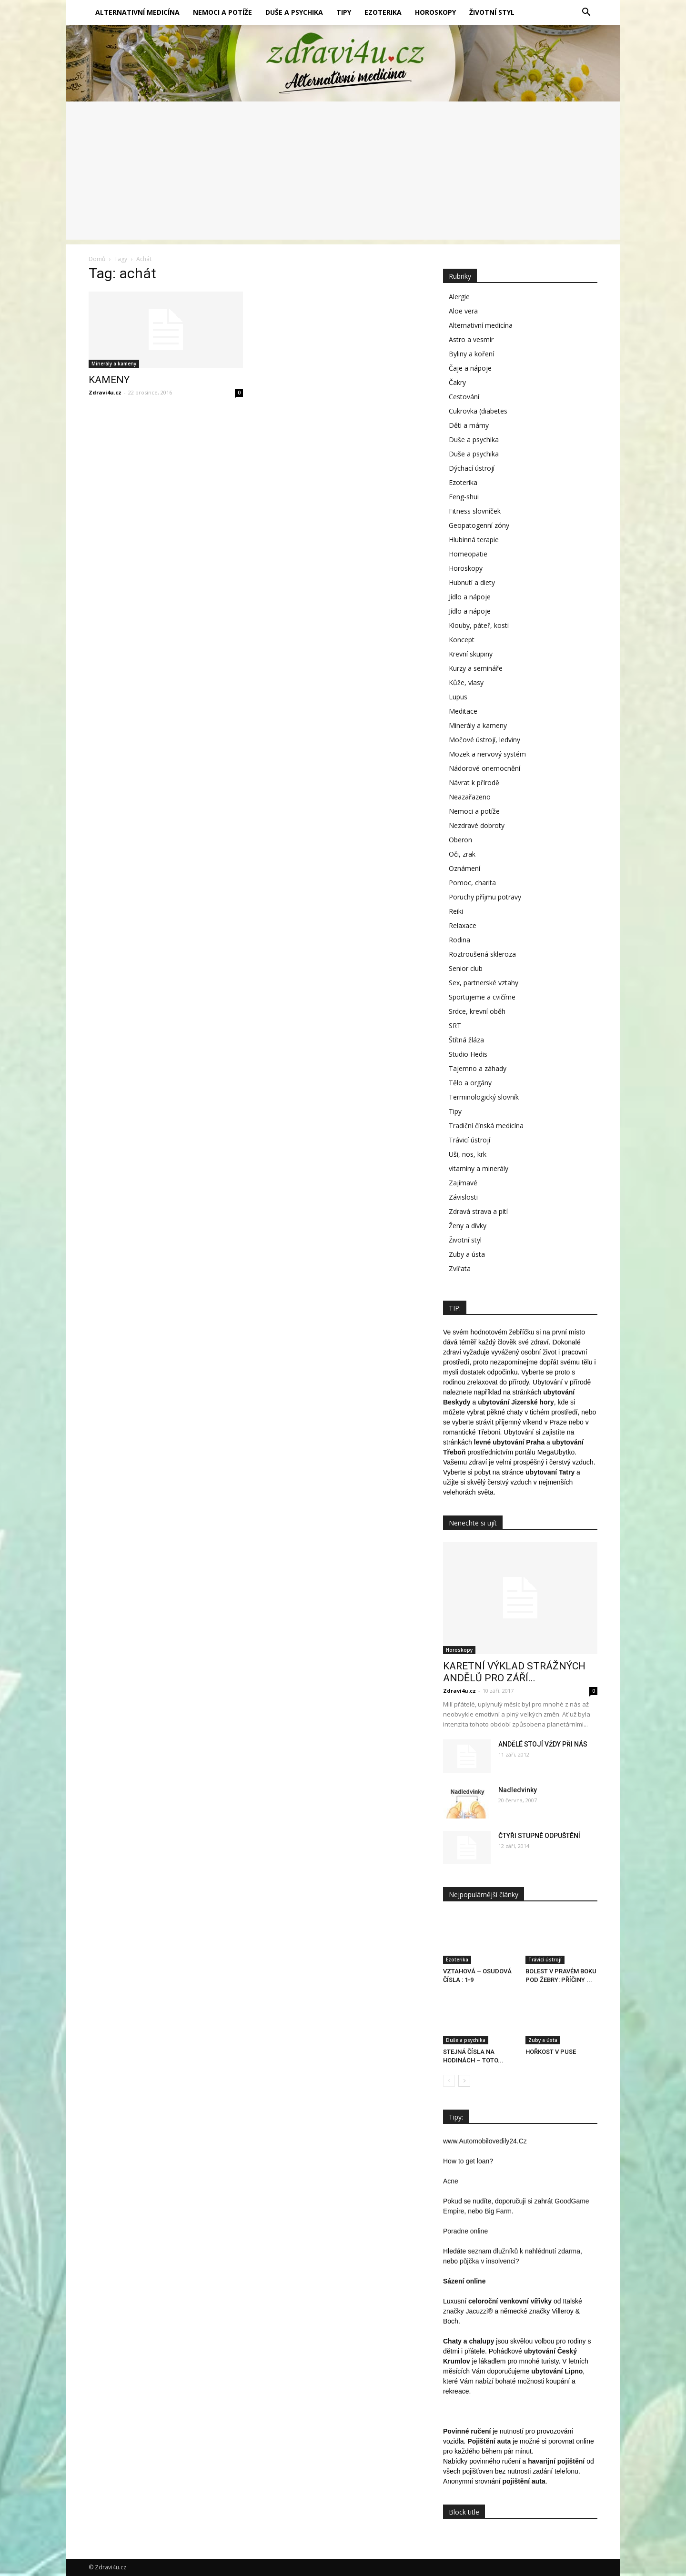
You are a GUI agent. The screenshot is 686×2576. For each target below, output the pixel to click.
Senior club (466, 968)
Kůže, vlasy (466, 682)
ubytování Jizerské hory (516, 1402)
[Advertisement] (343, 173)
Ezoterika (383, 12)
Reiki (456, 911)
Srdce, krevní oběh (477, 1011)
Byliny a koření (471, 353)
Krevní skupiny (471, 653)
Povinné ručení (467, 2431)
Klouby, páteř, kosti (479, 625)
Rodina (459, 939)
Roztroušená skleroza (482, 954)
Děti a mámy (469, 425)
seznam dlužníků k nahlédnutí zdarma (524, 2251)
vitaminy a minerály (478, 1168)
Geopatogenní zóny (479, 525)
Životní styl (491, 12)
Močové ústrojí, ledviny (484, 739)
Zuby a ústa (467, 1254)
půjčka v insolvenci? (489, 2261)
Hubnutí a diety (472, 582)
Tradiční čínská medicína (486, 1125)
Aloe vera (463, 310)
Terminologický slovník (484, 1096)
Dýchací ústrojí (471, 468)
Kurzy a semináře (476, 668)
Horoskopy (435, 12)
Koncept (461, 639)
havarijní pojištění (556, 2461)
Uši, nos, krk (467, 1154)
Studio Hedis (468, 1054)
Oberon (460, 839)
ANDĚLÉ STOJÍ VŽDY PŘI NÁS (542, 1744)
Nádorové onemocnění (484, 768)
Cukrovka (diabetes (478, 410)
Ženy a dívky (467, 1225)
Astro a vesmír (471, 339)
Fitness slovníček (475, 510)
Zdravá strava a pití (478, 1211)
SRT (455, 1025)
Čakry (457, 382)
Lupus (458, 696)
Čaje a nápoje (470, 368)
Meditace (463, 711)
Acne (450, 2181)
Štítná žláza (466, 1039)
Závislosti (463, 1197)
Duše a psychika (294, 12)
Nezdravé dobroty (476, 825)
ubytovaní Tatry (550, 1472)
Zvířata (460, 1268)
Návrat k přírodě (474, 782)
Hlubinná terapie (474, 539)
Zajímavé (463, 1182)
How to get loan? (468, 2161)
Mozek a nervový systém (487, 753)
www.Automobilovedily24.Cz (485, 2141)
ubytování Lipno (557, 2371)
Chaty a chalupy (468, 2341)
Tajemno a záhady (477, 1068)
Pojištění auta (489, 2441)
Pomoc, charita (472, 882)
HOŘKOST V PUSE (550, 2051)
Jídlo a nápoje (470, 596)
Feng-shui (464, 496)
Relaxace (462, 925)
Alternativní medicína (137, 12)
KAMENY (109, 379)
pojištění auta (524, 2481)
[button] (586, 12)
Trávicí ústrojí (469, 1139)
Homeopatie (468, 553)
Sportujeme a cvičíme (482, 996)
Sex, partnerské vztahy (483, 982)
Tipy (343, 12)
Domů (97, 259)
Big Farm (498, 2211)
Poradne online (465, 2231)
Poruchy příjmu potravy (485, 896)
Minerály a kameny (113, 363)
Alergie (459, 296)
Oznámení (464, 868)
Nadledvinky (517, 1790)
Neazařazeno (470, 796)
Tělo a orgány (470, 1082)
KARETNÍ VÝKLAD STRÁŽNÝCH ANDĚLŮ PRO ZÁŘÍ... (514, 1672)
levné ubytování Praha (509, 1442)
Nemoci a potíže (222, 12)
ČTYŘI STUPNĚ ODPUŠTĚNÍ (539, 1835)
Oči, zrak (462, 854)
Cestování (464, 396)
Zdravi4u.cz (105, 392)
